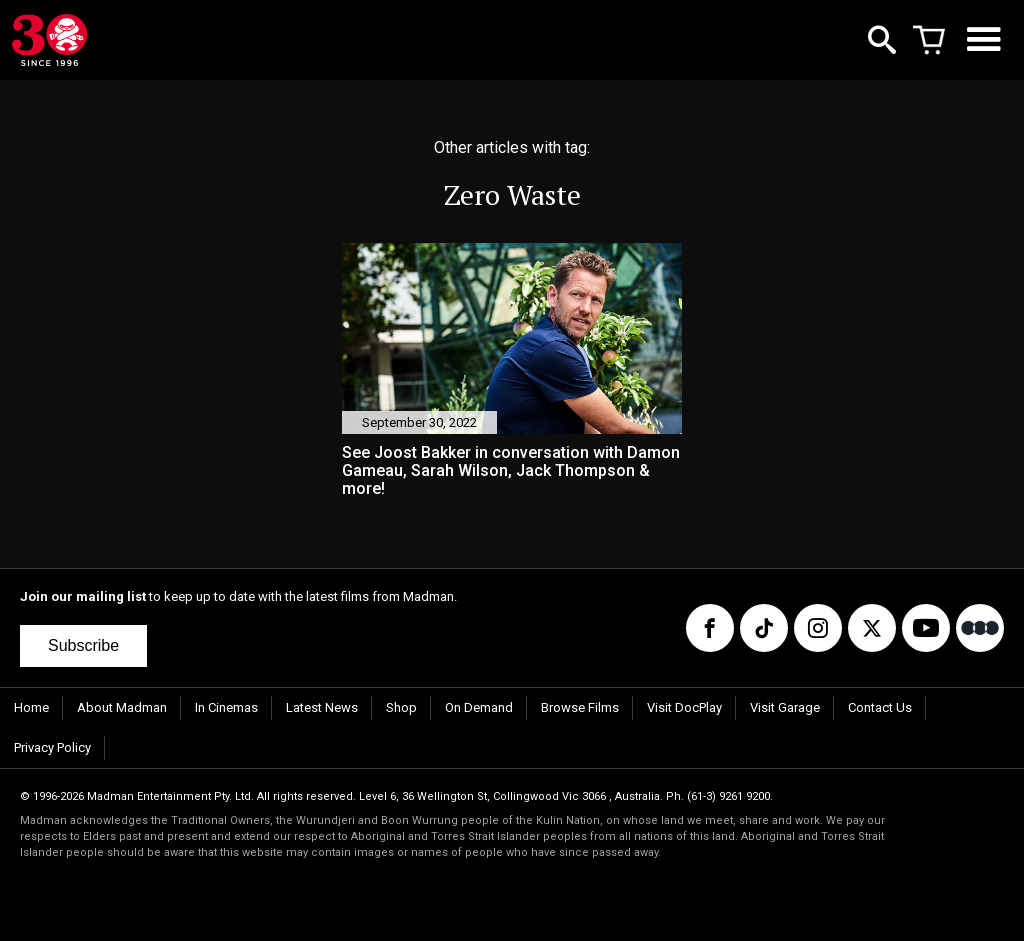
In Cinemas (226, 707)
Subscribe (83, 645)
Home (31, 707)
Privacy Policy (52, 747)
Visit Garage (785, 707)
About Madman (122, 707)
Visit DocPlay (684, 707)
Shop (401, 707)
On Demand (479, 707)
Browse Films (580, 707)
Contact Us (880, 707)
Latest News (322, 707)
